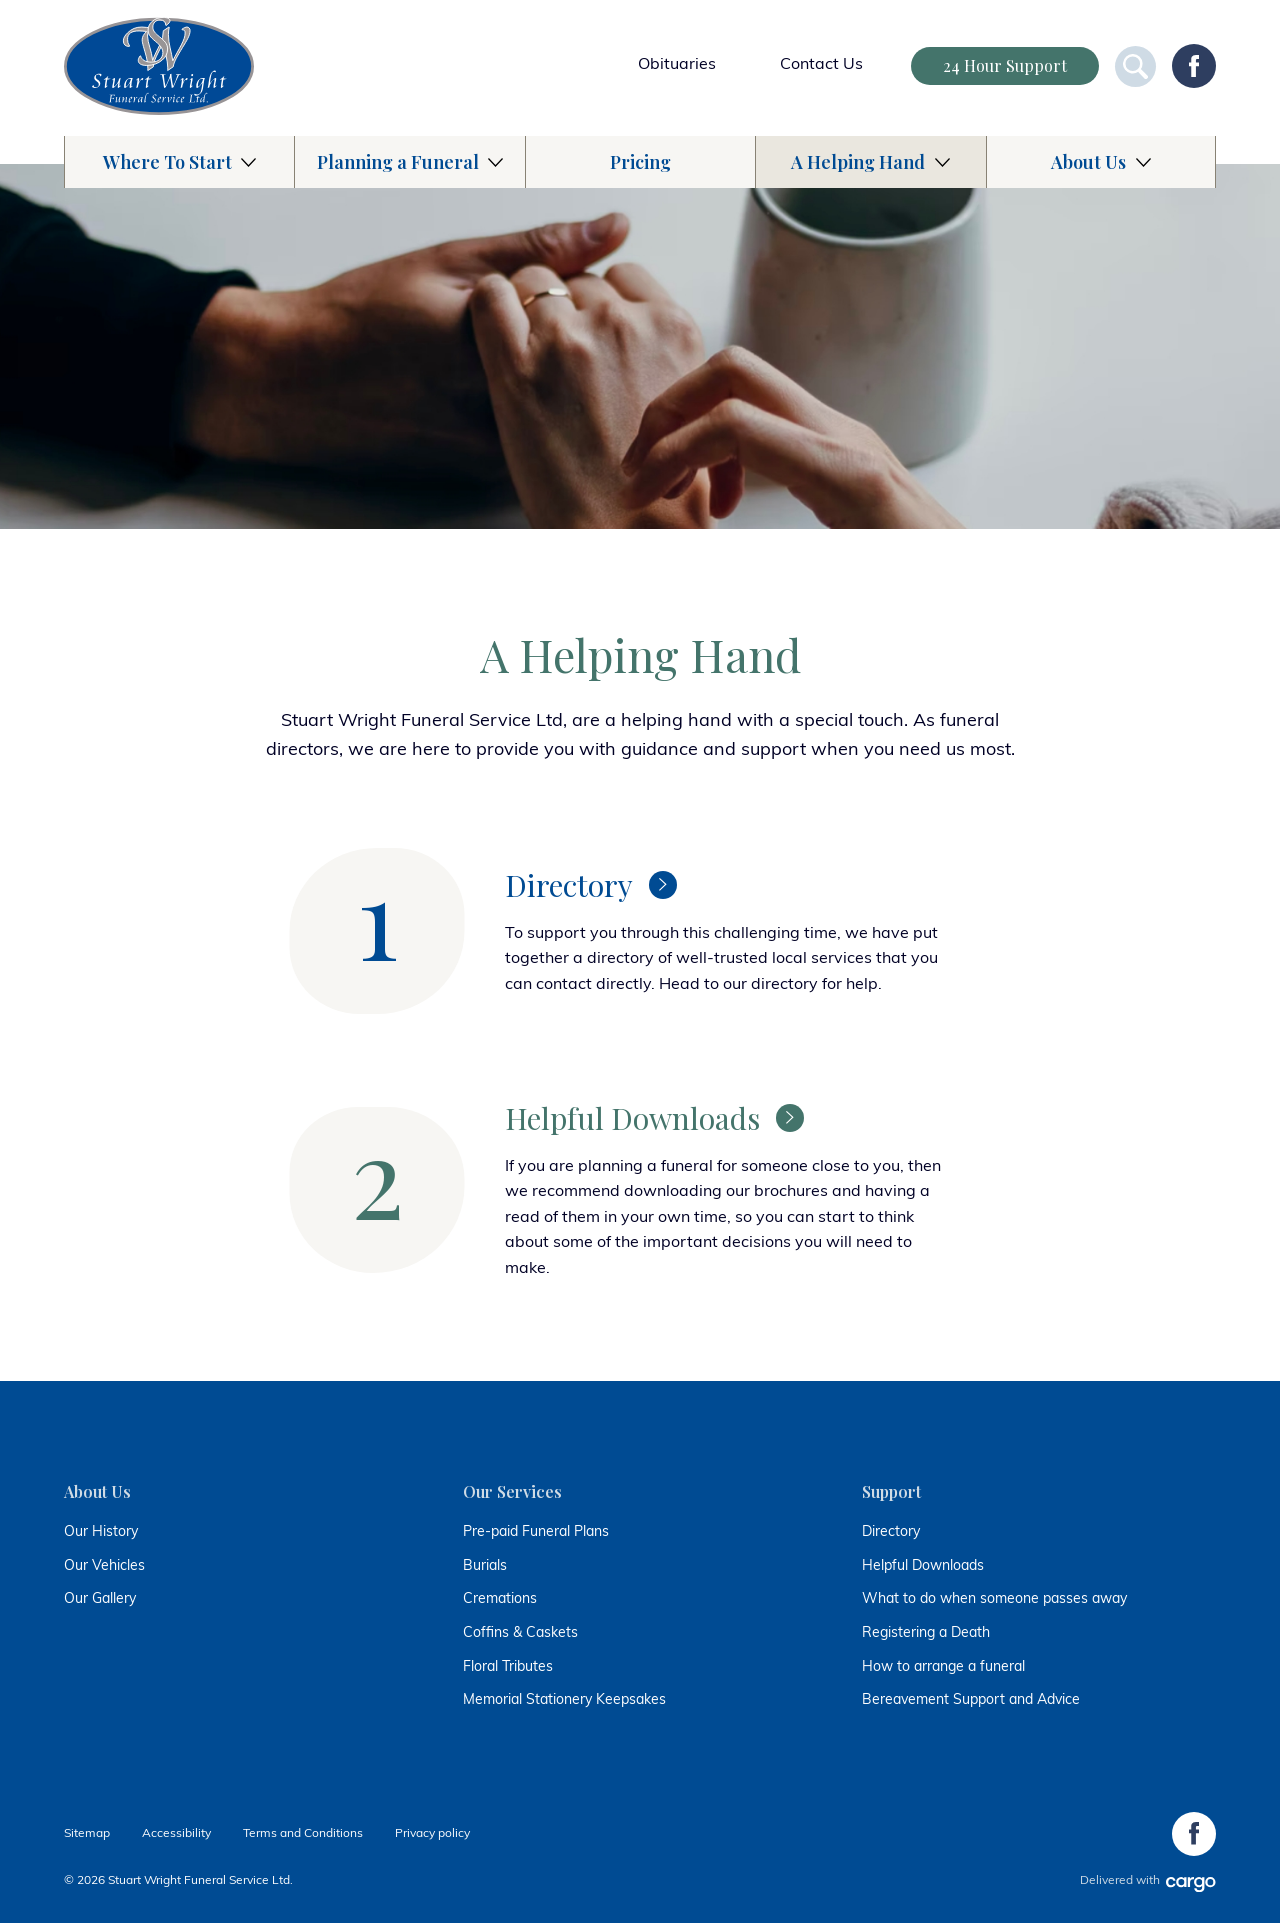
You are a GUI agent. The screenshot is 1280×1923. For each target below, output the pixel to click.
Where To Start (167, 162)
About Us (1088, 162)
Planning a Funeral (398, 162)
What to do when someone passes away (994, 1599)
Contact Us (821, 65)
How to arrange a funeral (943, 1667)
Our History (101, 1532)
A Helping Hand (858, 162)
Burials (485, 1566)
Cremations (500, 1599)
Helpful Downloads (923, 1566)
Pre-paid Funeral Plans (536, 1532)
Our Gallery (100, 1599)
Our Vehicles (104, 1566)
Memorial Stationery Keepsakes (564, 1700)
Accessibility (176, 1834)
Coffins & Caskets (520, 1633)
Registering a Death (926, 1633)
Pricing (640, 162)
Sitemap (87, 1834)
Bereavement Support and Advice (971, 1700)
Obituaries (677, 65)
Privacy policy (432, 1834)
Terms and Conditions (303, 1834)
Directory (891, 1532)
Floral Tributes (508, 1667)
